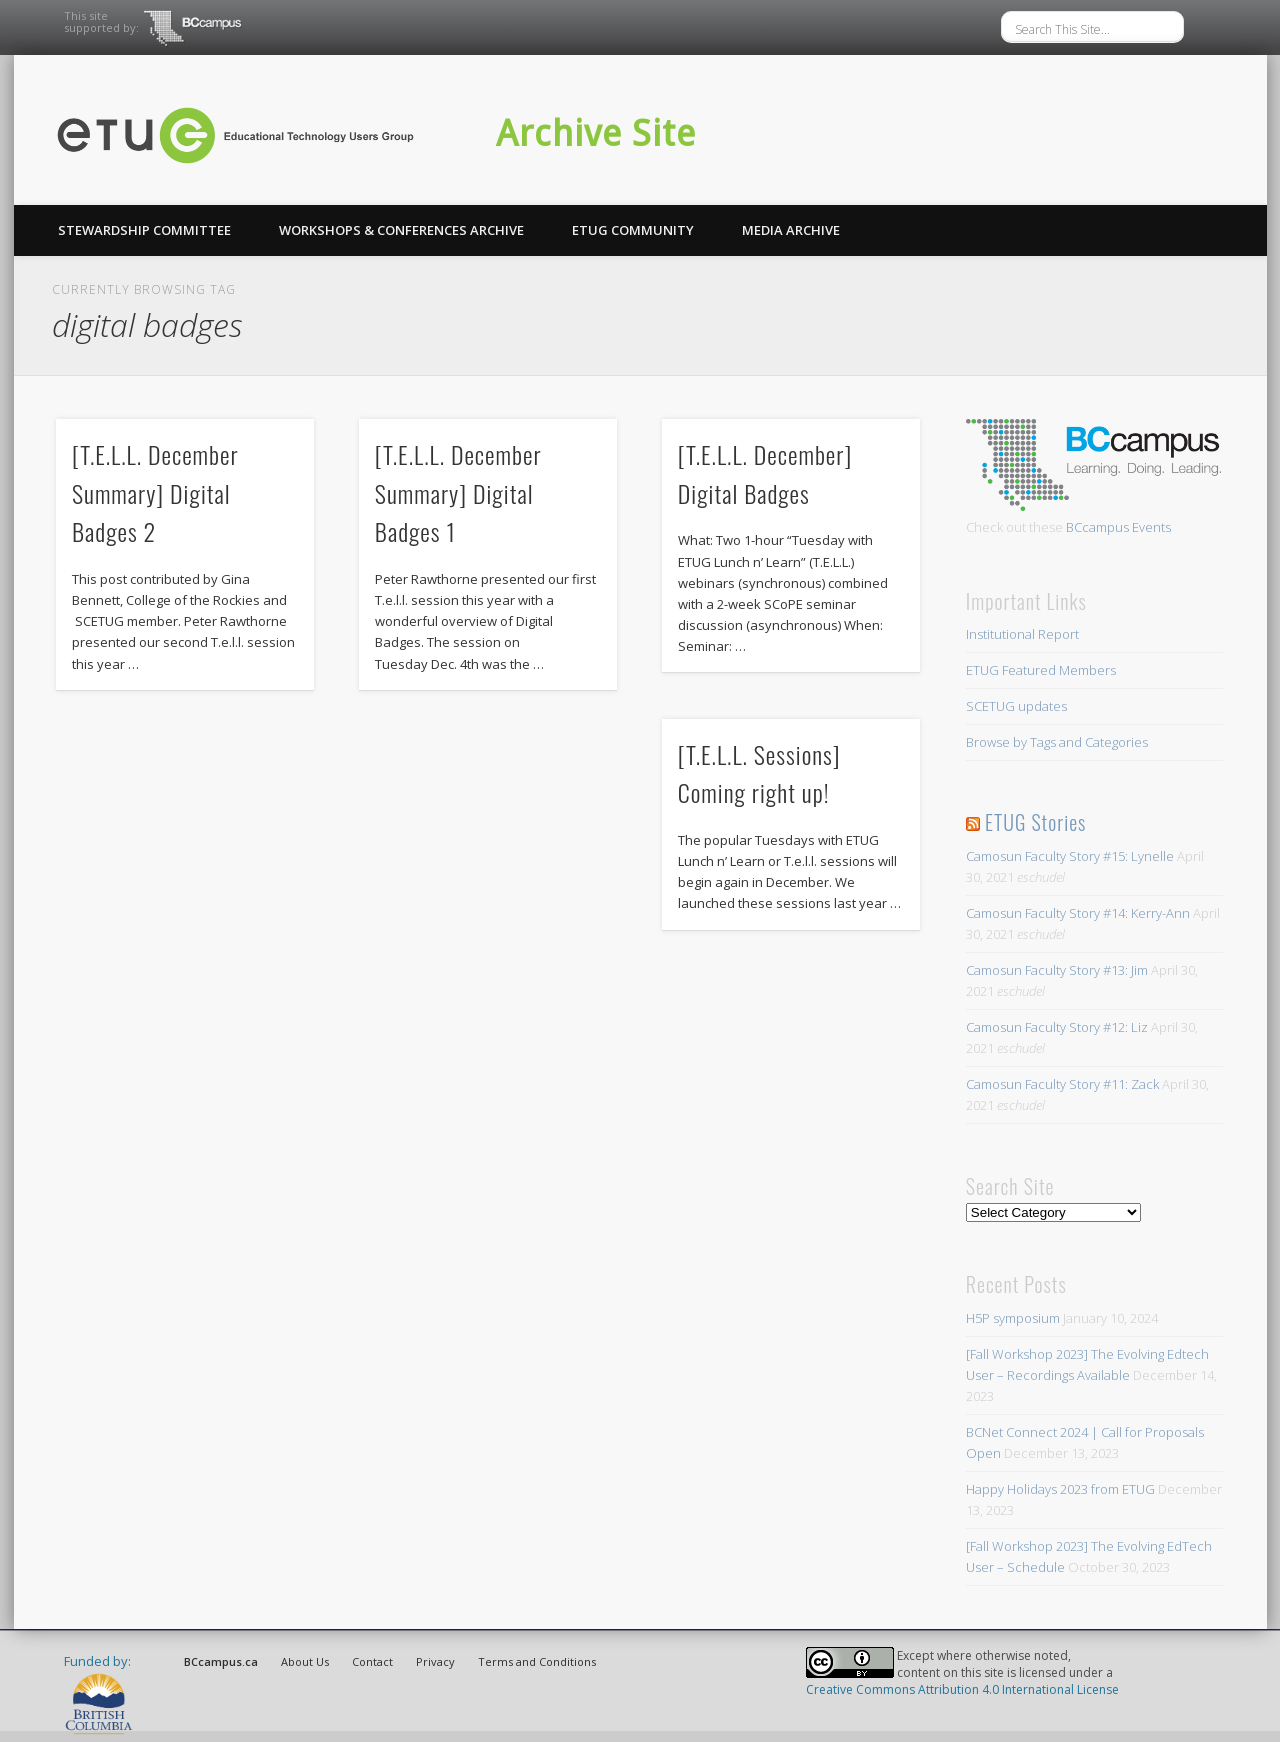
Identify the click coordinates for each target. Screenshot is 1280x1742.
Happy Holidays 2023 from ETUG (1060, 1489)
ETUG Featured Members (1041, 670)
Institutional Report (1022, 634)
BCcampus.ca (221, 1661)
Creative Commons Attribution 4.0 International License (962, 1689)
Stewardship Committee (144, 230)
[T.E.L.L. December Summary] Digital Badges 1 (458, 493)
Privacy (435, 1661)
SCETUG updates (1016, 706)
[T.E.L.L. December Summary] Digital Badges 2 (155, 493)
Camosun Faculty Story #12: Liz (1057, 1027)
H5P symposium (1013, 1318)
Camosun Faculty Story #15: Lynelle (1070, 856)
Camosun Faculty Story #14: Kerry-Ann (1078, 913)
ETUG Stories (1035, 822)
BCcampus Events (1118, 527)
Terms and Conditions (537, 1661)
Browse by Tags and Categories (1057, 742)
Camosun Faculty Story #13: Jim (1057, 970)
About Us (305, 1661)
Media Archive (791, 230)
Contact (372, 1661)
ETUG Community (633, 230)
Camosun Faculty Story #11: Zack (1062, 1084)
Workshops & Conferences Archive (401, 230)
